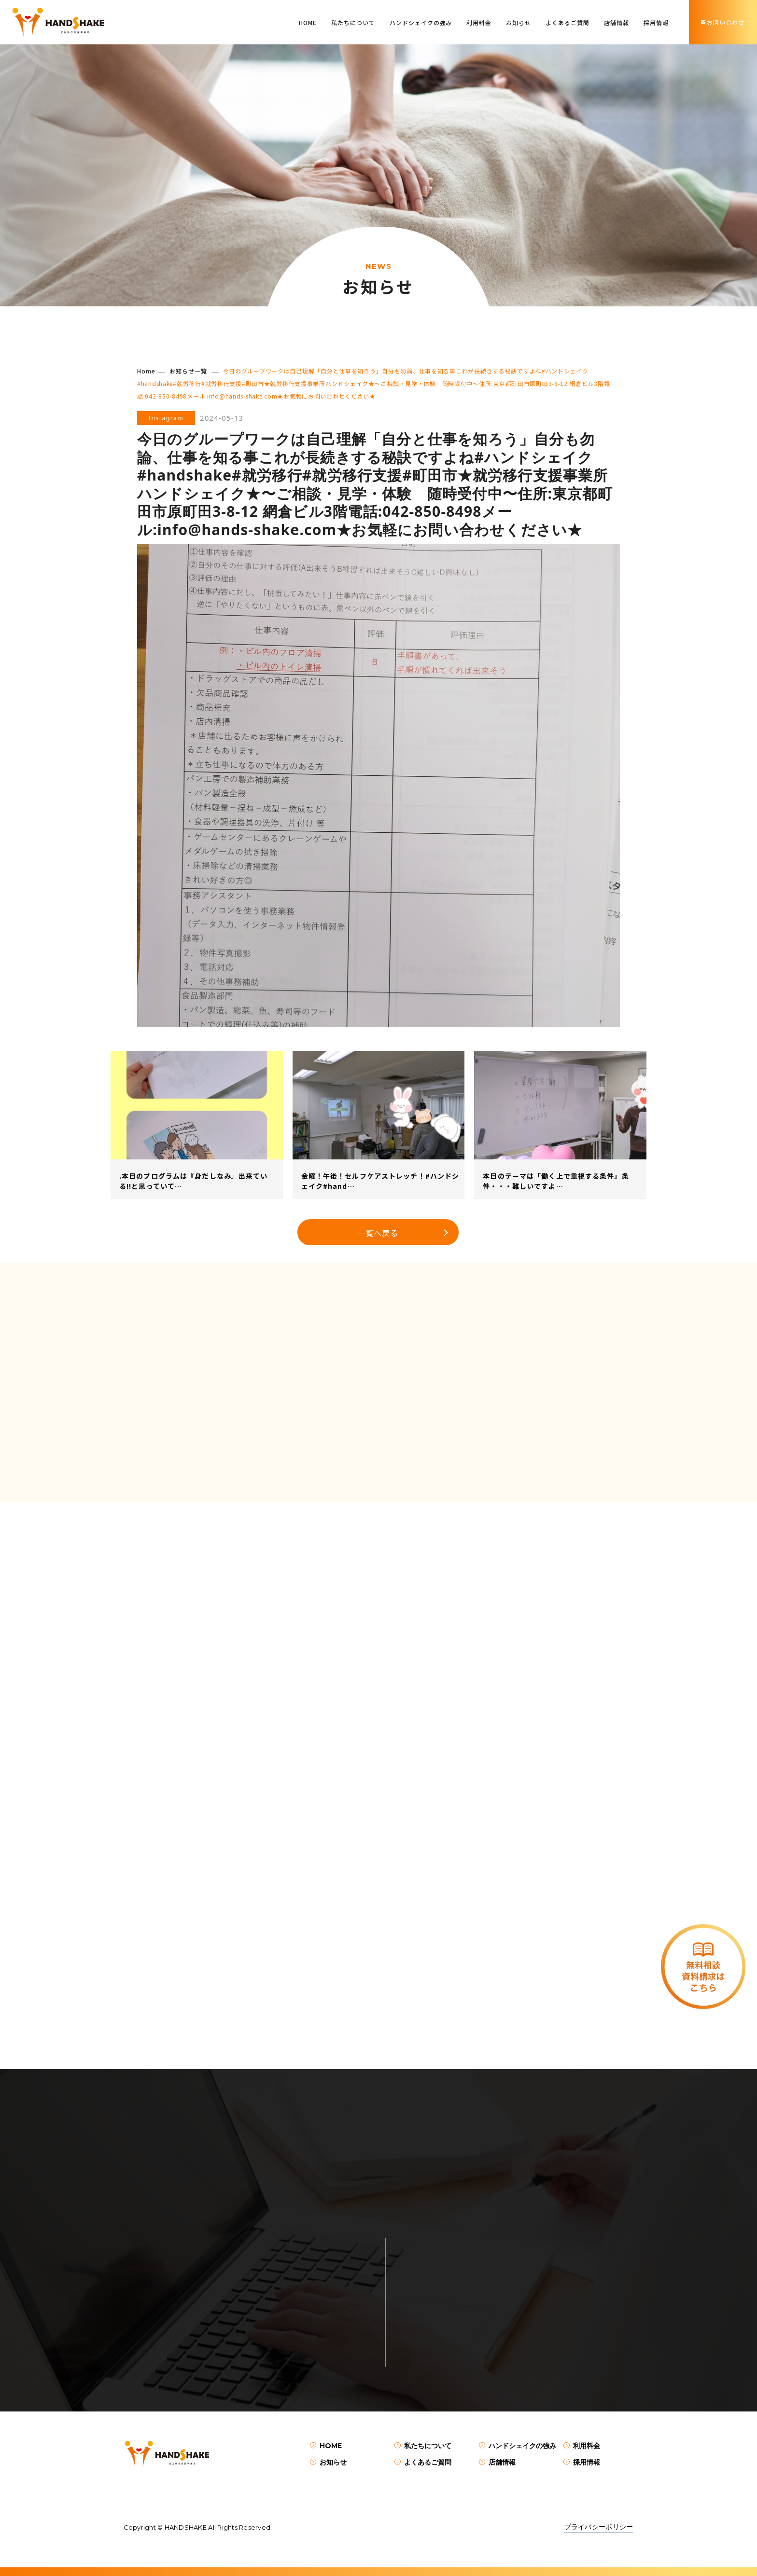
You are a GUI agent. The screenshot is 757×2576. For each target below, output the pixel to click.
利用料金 (478, 22)
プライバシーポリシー (598, 2526)
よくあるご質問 (567, 22)
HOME (308, 22)
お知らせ (518, 22)
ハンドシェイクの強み (421, 22)
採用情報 (656, 22)
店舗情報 (616, 22)
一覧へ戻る (378, 1233)
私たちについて (353, 22)
